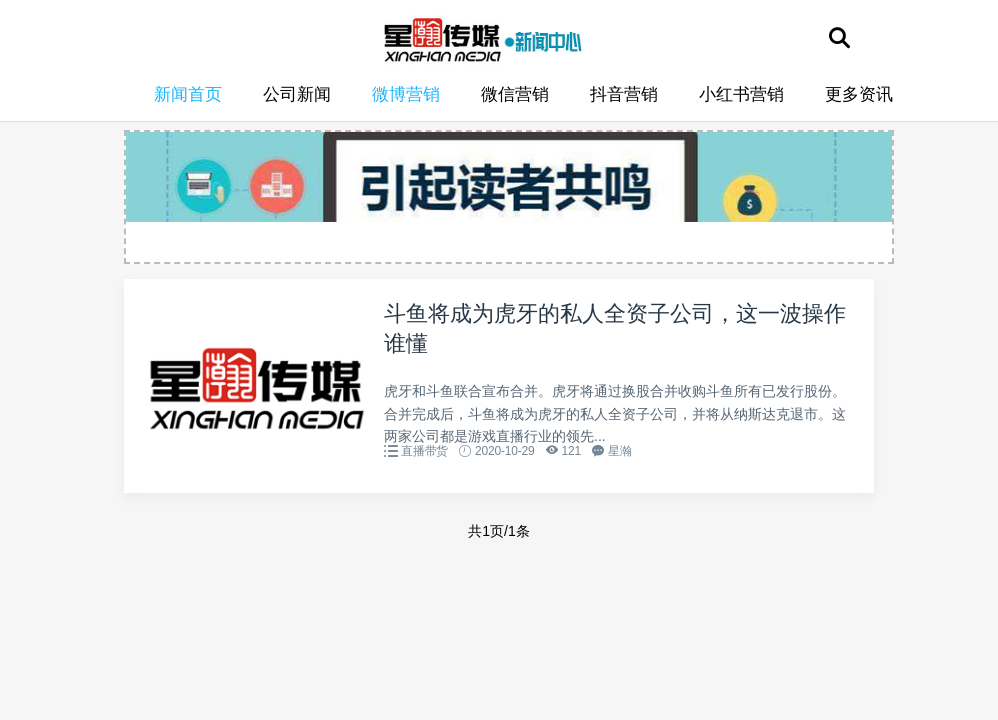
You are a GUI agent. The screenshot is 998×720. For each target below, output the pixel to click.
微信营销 (515, 94)
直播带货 (424, 451)
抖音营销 (624, 94)
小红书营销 (741, 94)
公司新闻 (297, 94)
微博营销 (406, 94)
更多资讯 (859, 94)
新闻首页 (188, 94)
